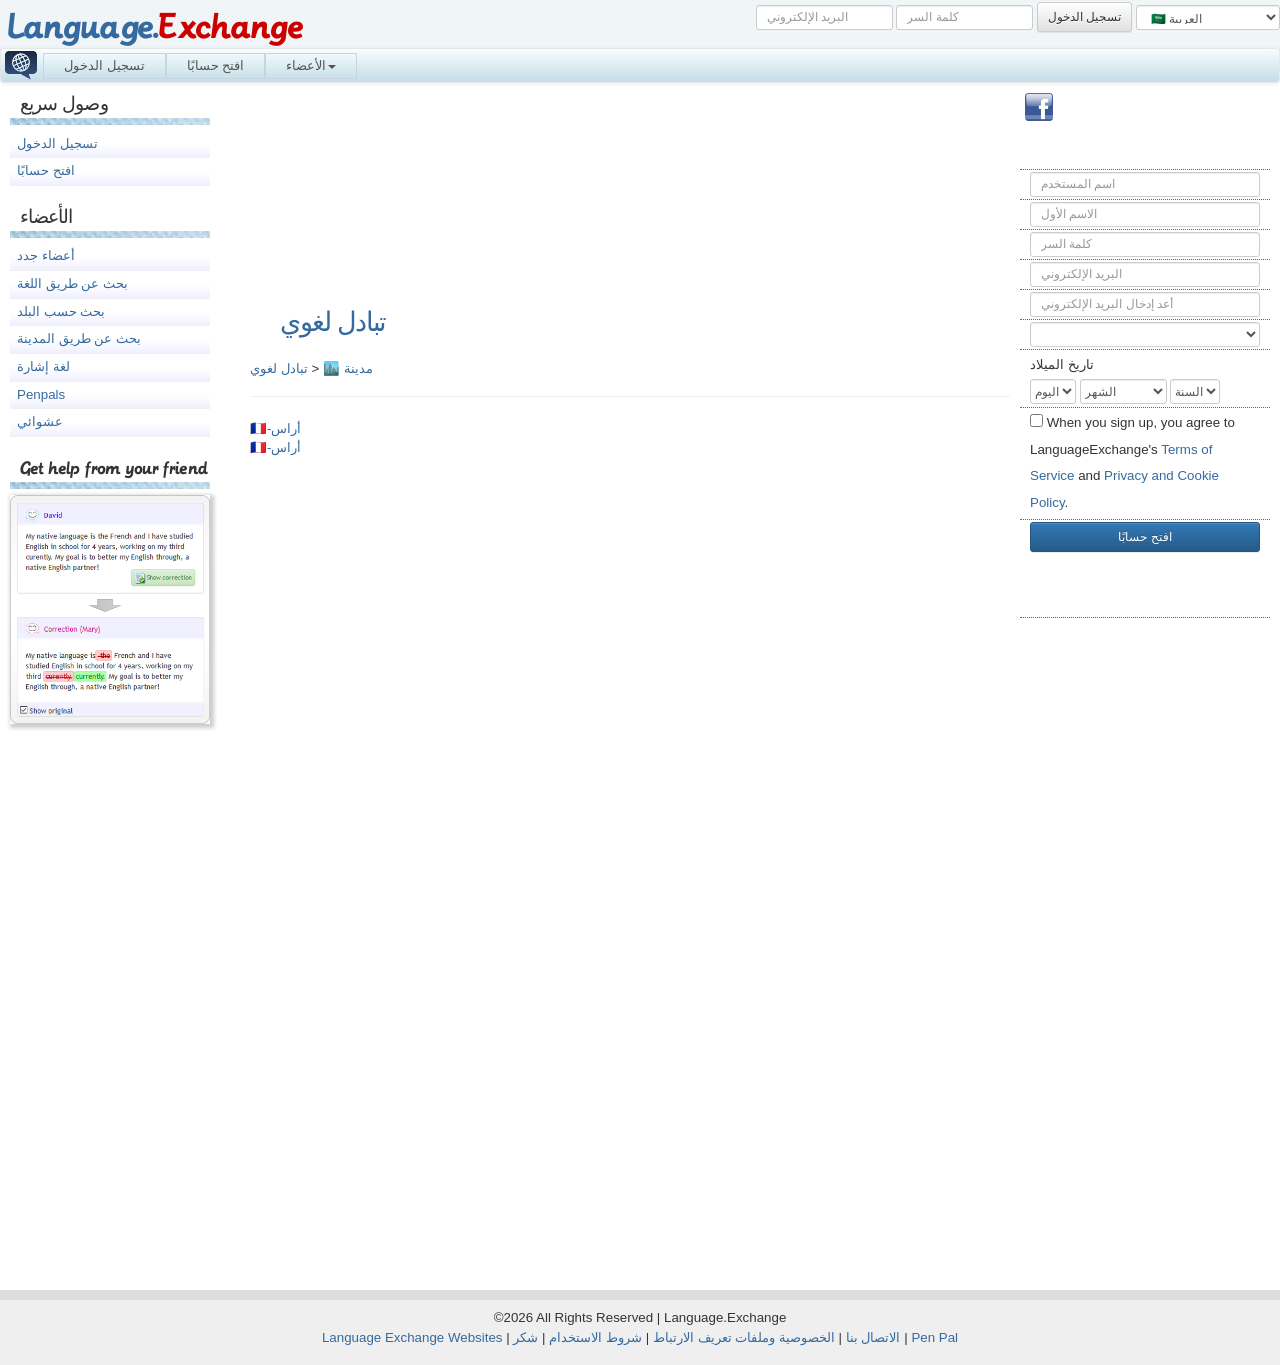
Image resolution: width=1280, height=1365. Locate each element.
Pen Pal (934, 1337)
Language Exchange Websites (412, 1337)
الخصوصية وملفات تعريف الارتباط (744, 1337)
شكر (525, 1337)
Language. (154, 27)
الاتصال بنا (873, 1337)
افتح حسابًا (216, 65)
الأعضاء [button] (311, 65)
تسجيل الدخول (104, 65)
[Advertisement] (1145, 951)
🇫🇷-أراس (275, 428)
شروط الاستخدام (595, 1337)
